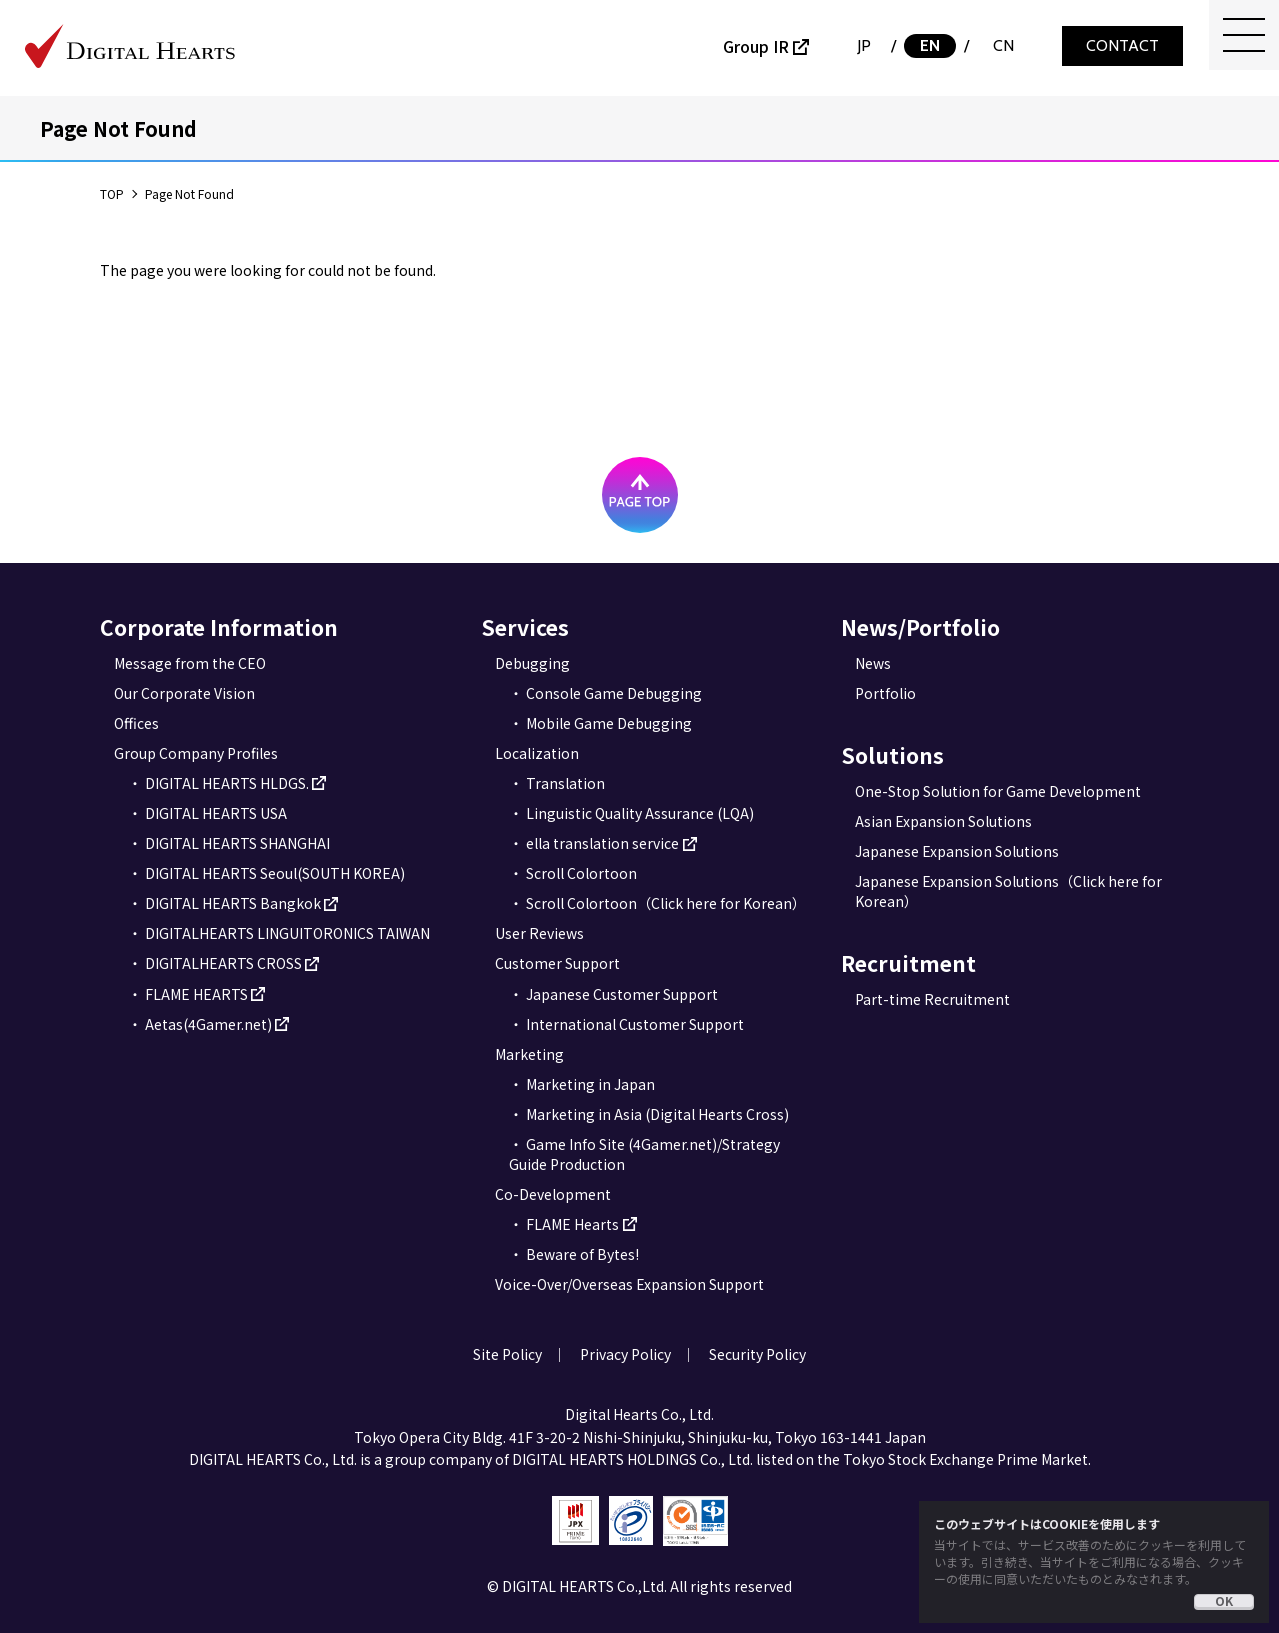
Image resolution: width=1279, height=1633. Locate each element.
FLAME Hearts (572, 1224)
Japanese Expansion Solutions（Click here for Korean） (1008, 891)
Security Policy (757, 1354)
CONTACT (1122, 45)
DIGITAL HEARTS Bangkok (233, 903)
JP (864, 45)
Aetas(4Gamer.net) (208, 1024)
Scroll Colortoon (581, 873)
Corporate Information (219, 627)
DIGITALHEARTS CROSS (223, 963)
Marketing (529, 1054)
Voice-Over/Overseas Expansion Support (629, 1284)
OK (1224, 1601)
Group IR (756, 46)
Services (525, 627)
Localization (537, 753)
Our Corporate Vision (184, 693)
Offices (136, 723)
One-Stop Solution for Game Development (998, 791)
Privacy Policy (625, 1354)
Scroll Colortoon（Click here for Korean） (666, 903)
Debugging (532, 663)
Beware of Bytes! (582, 1254)
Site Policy (507, 1354)
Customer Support (557, 963)
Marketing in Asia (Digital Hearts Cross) (657, 1114)
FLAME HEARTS (196, 994)
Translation (565, 783)
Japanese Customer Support (622, 994)
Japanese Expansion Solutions (957, 851)
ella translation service (602, 843)
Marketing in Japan (590, 1084)
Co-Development (553, 1194)
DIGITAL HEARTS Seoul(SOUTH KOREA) (275, 873)
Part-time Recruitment (932, 999)
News (873, 663)
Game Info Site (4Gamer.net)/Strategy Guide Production (644, 1154)
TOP (112, 193)
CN (1003, 45)
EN (930, 45)
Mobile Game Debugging (609, 723)
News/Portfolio (920, 627)
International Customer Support (635, 1024)
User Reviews (539, 933)
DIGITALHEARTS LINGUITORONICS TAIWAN (287, 933)
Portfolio (885, 693)
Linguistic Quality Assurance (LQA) (640, 813)
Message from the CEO (190, 663)
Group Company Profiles (196, 753)
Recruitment (908, 963)
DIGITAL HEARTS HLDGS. (227, 783)
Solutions (892, 755)
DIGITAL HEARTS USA (216, 813)
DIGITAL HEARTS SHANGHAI (237, 843)
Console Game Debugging (614, 693)
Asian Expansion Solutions (943, 821)
